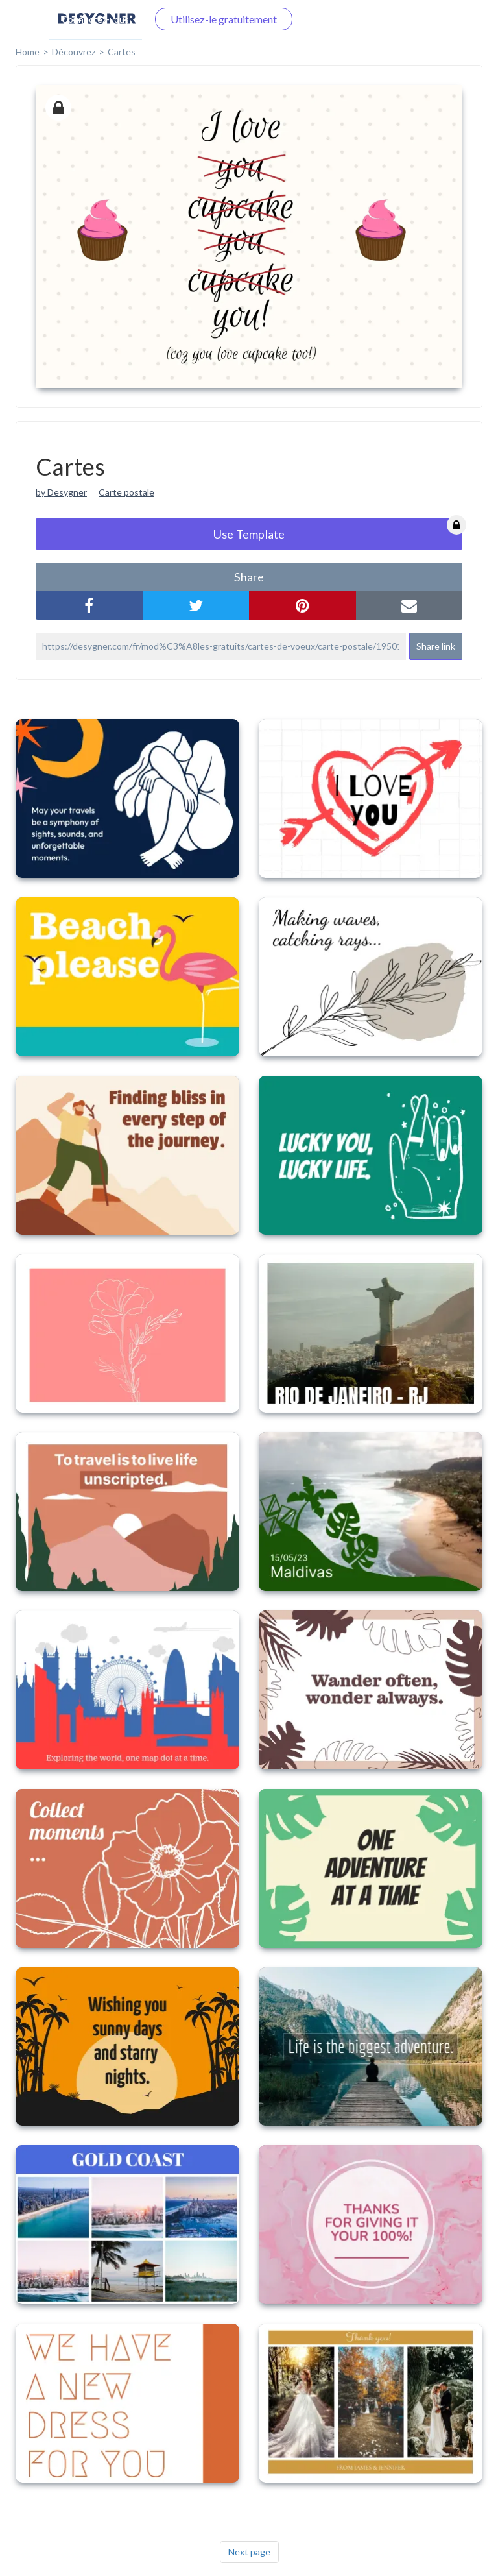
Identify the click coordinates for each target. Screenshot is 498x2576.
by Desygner (61, 492)
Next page (249, 2551)
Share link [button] (435, 645)
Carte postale (126, 492)
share (249, 577)
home (28, 51)
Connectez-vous (95, 19)
